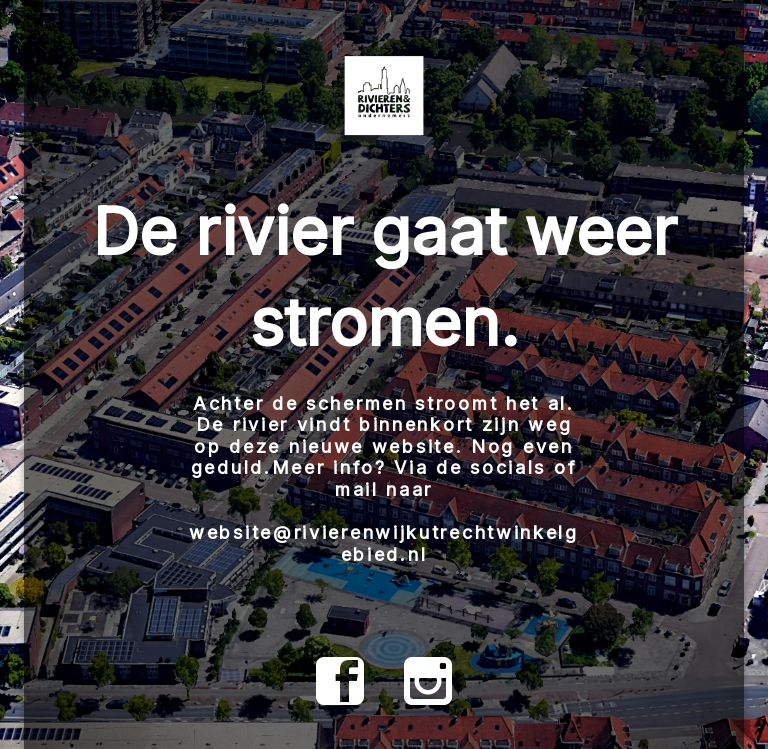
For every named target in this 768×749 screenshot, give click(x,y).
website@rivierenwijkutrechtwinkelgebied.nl (384, 543)
